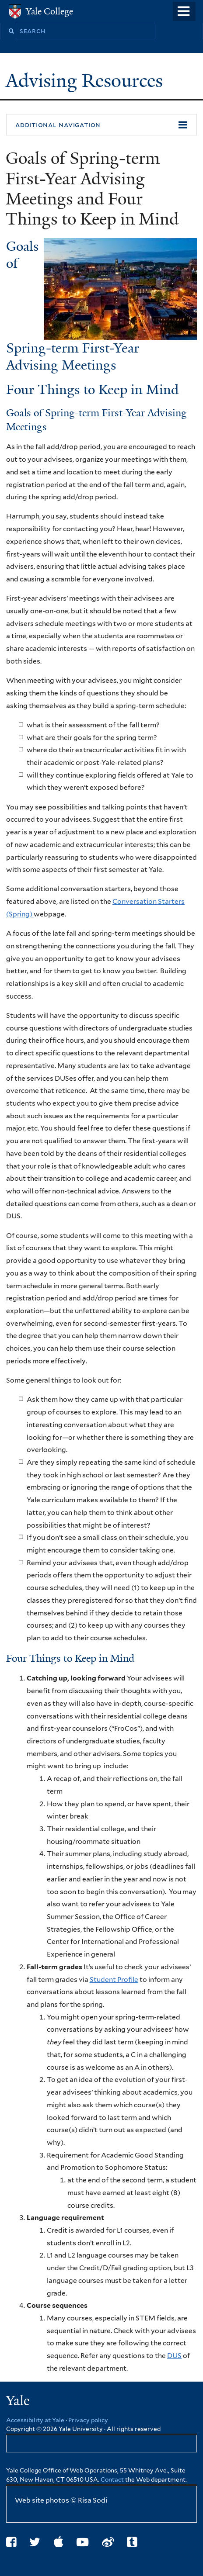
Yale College (49, 11)
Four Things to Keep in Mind (92, 389)
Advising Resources (87, 81)
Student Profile (114, 1979)
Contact (113, 2479)
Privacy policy (88, 2420)
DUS (174, 2355)
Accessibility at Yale (35, 2420)
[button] (101, 124)
